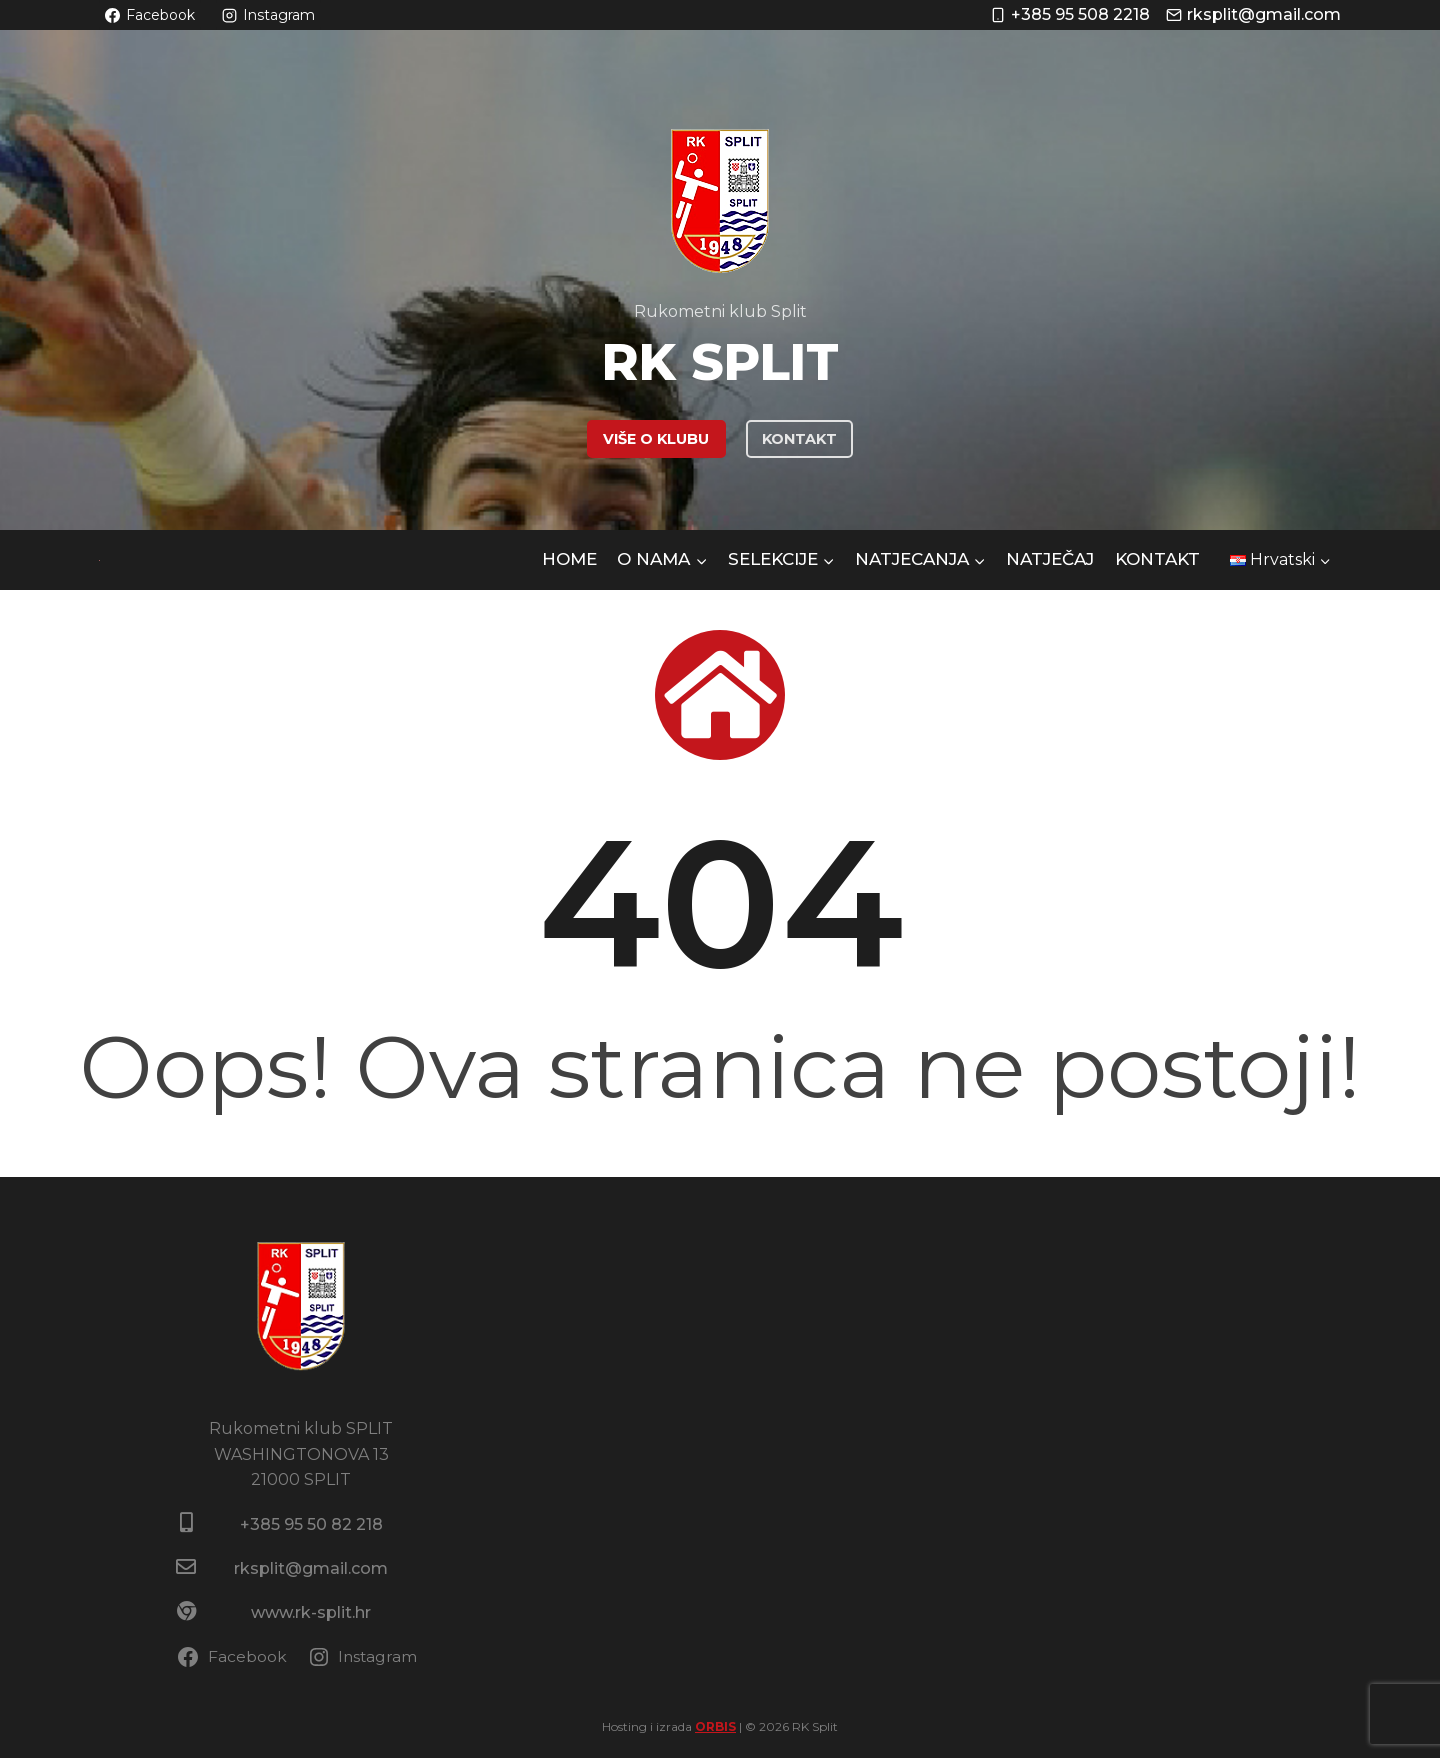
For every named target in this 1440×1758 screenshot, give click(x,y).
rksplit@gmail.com (311, 1568)
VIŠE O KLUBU (656, 439)
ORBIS (715, 1726)
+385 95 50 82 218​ (311, 1524)
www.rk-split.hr (311, 1612)
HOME (569, 559)
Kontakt (1157, 559)
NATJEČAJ (1050, 559)
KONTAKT (799, 439)
